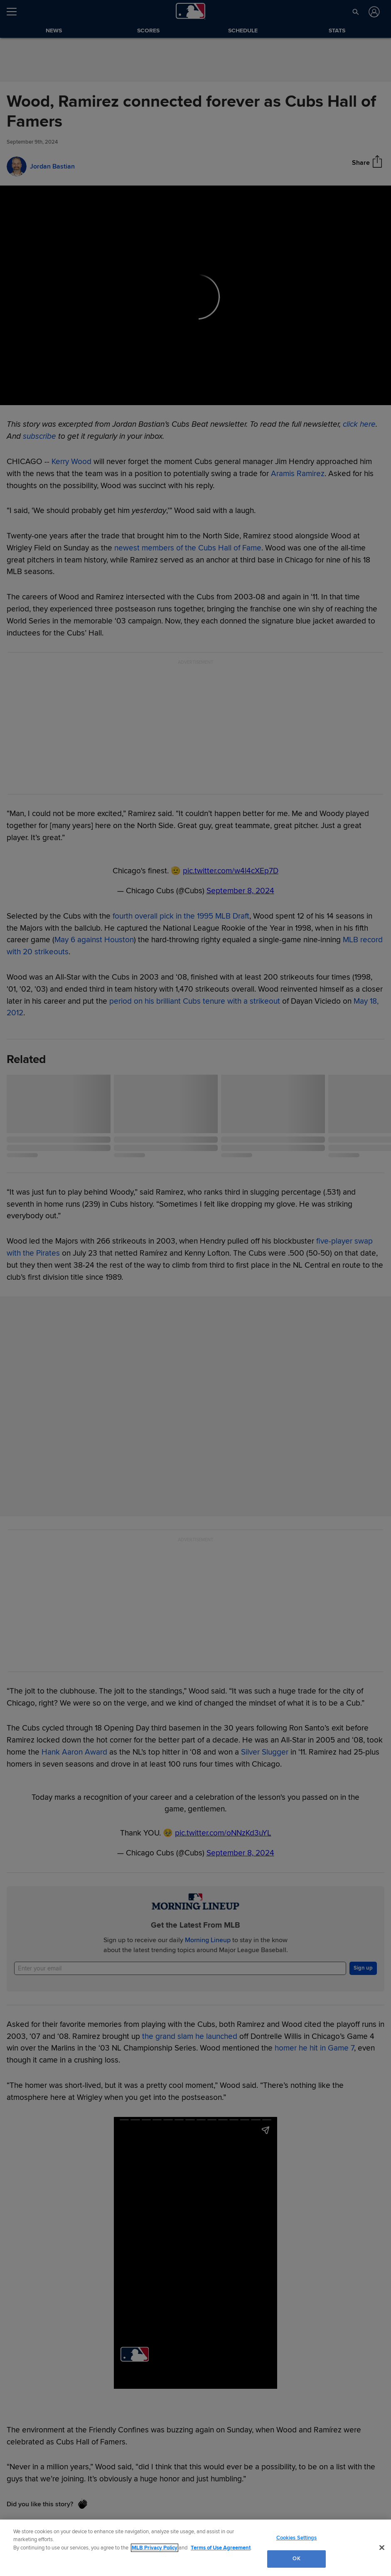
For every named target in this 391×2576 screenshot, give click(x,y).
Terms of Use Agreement (221, 2547)
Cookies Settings (296, 2537)
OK (296, 2558)
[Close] (382, 2547)
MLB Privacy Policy (154, 2547)
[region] (195, 2548)
